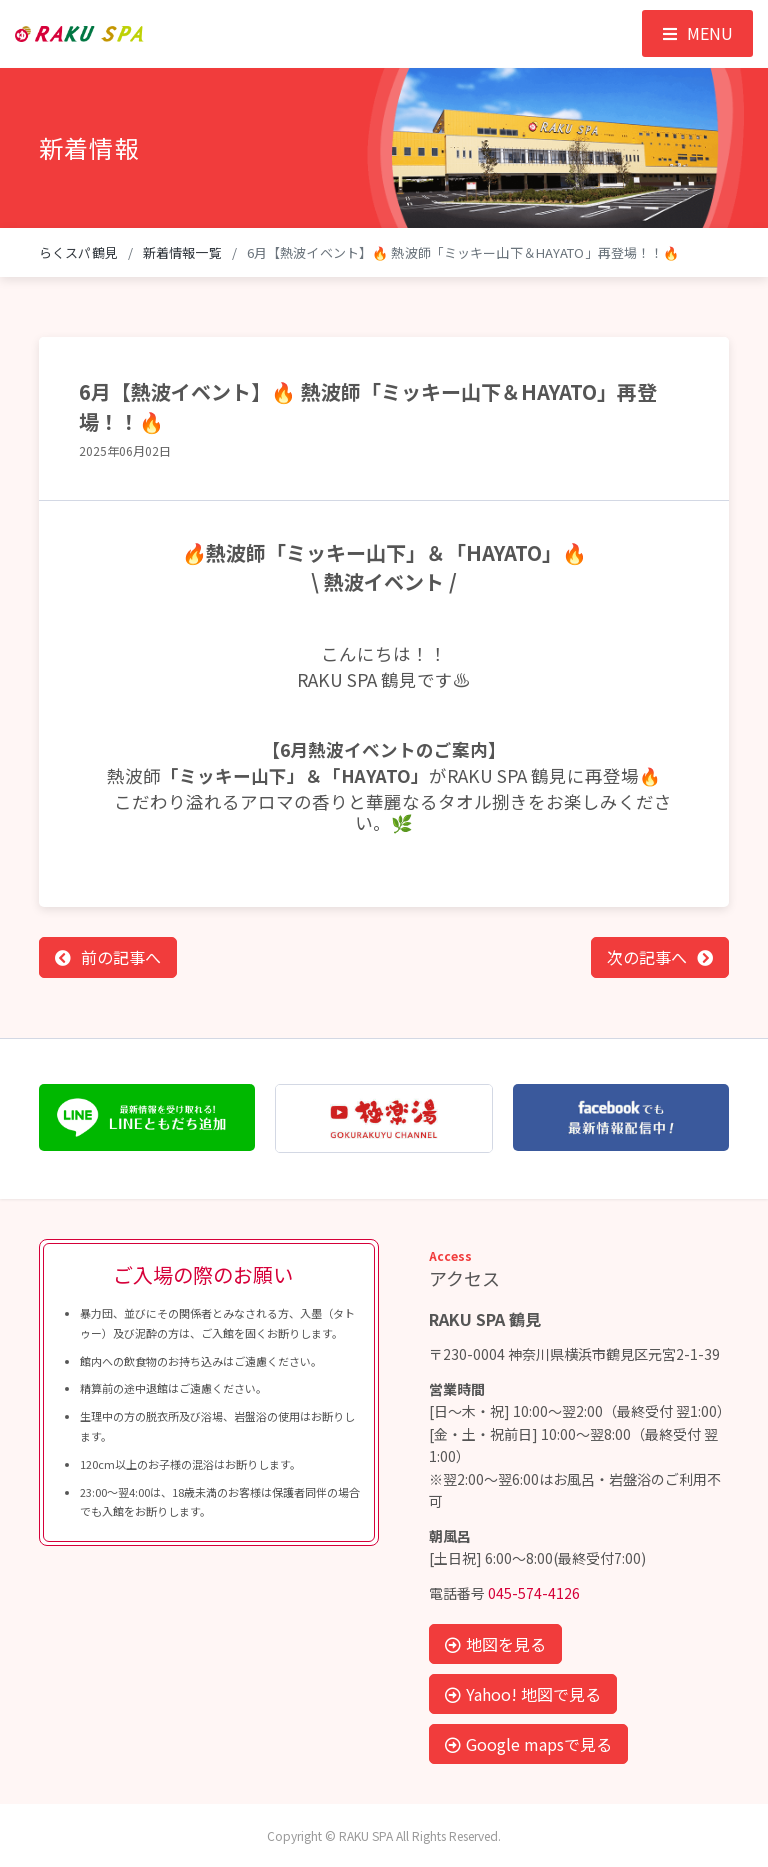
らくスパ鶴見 (78, 252)
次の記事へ (647, 957)
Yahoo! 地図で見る (523, 1694)
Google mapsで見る (528, 1744)
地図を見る (495, 1644)
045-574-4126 (534, 1593)
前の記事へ (121, 957)
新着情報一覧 (182, 252)
